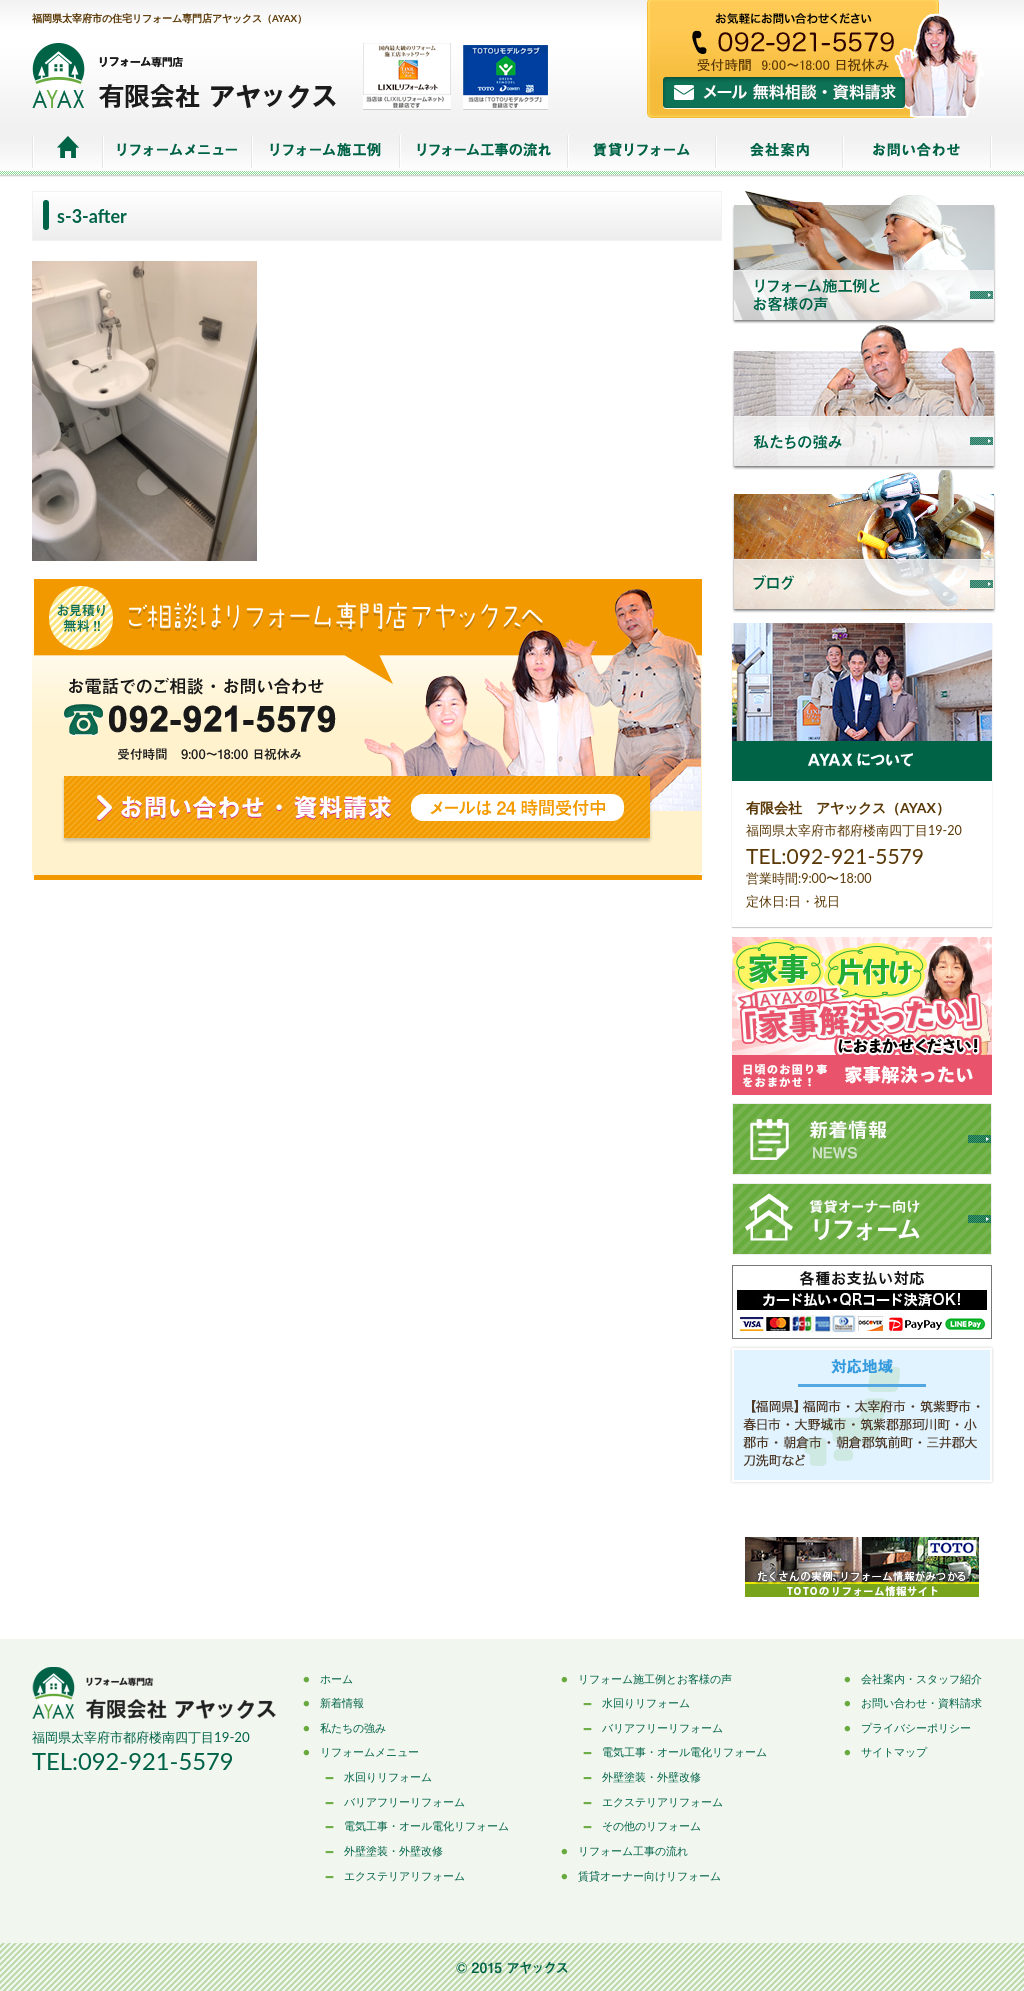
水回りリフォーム (388, 1776)
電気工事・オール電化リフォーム (426, 1825)
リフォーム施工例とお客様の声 (655, 1678)
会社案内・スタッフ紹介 (921, 1678)
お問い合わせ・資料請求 (921, 1702)
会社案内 (779, 151)
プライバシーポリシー (916, 1727)
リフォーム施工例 (326, 151)
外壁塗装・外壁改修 (393, 1850)
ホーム (67, 151)
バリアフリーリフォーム (404, 1801)
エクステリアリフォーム (404, 1875)
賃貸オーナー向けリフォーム (649, 1875)
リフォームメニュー (177, 151)
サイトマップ (894, 1751)
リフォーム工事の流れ (484, 151)
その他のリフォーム (651, 1825)
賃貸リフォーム (642, 151)
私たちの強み (353, 1727)
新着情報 (342, 1702)
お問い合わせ (917, 151)
